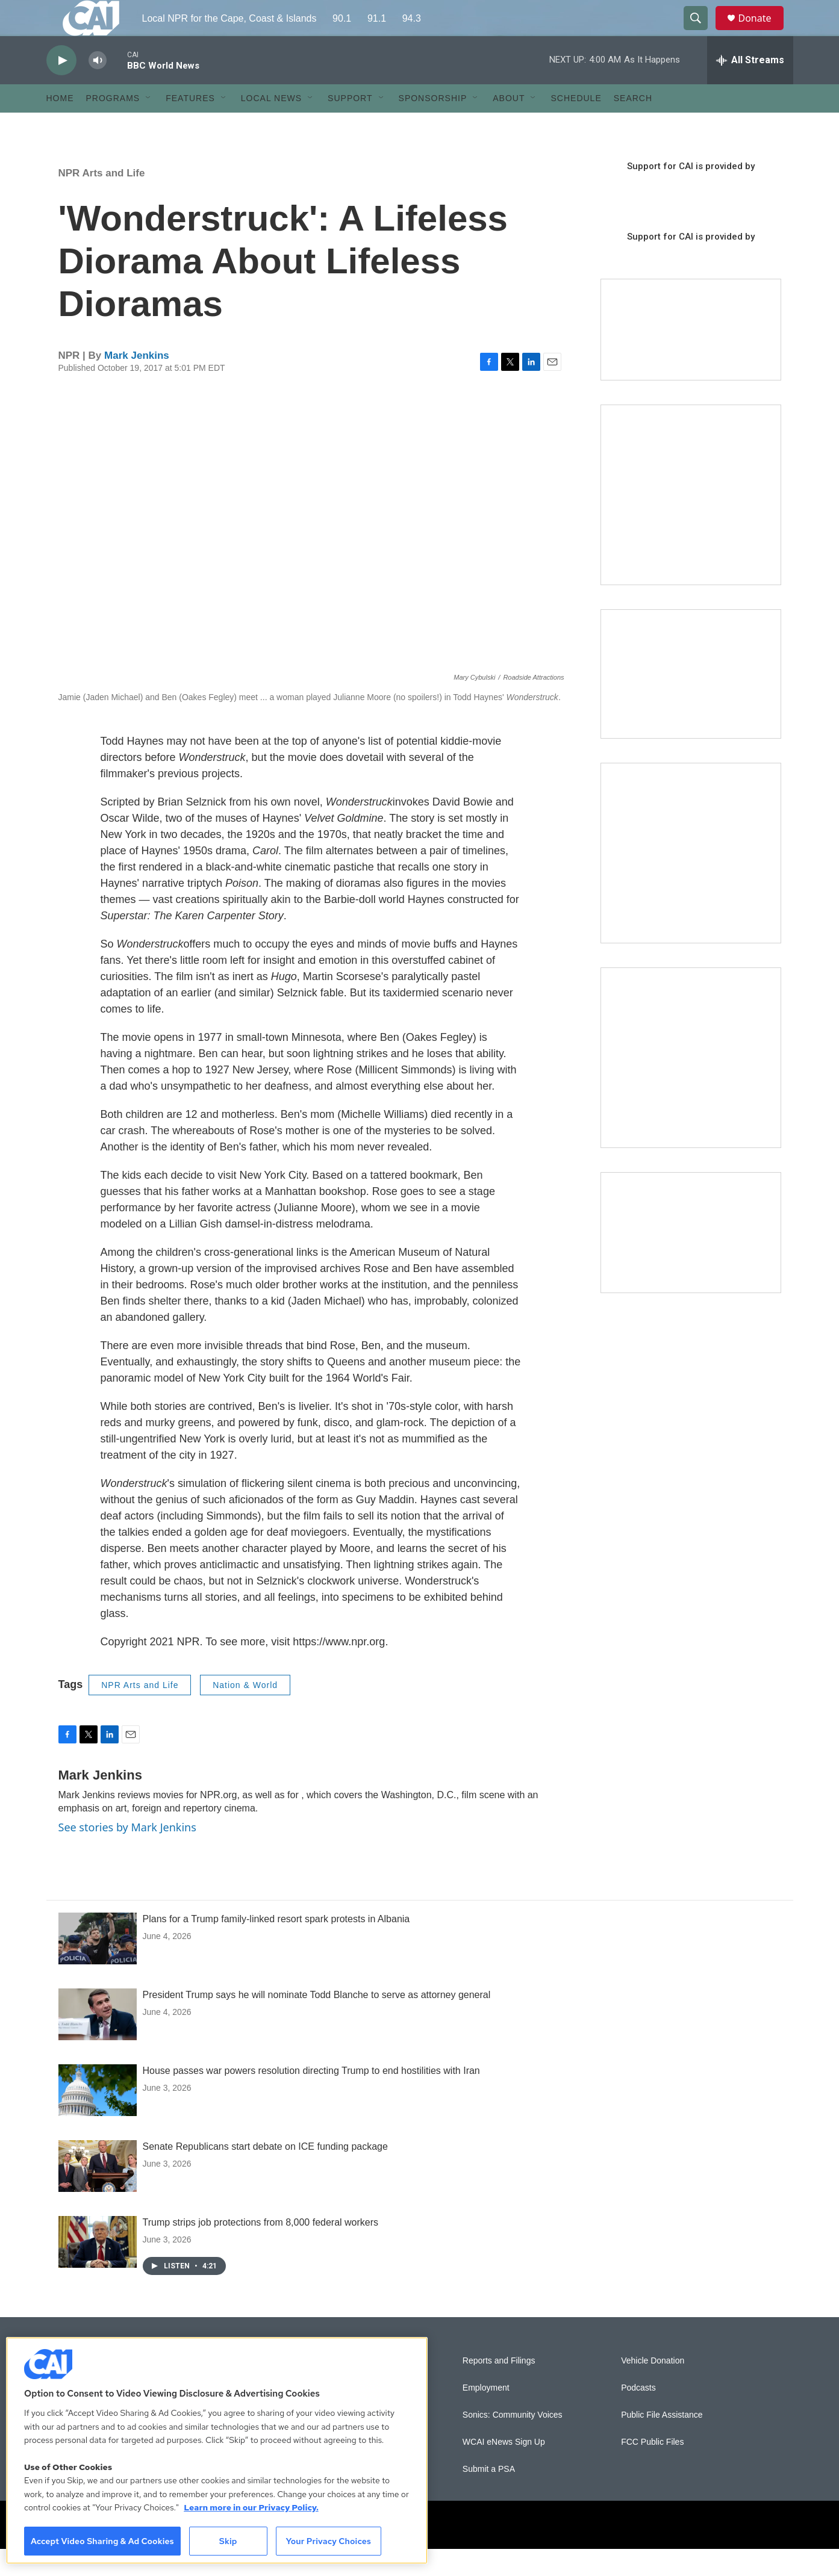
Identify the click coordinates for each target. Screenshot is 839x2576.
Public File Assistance (661, 2442)
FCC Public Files (652, 2469)
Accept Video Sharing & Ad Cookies (102, 2541)
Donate (762, 31)
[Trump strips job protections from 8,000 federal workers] (97, 2269)
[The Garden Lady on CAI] (691, 522)
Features (190, 125)
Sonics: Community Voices (513, 2442)
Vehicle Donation (652, 2387)
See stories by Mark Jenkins (127, 1854)
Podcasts (638, 2414)
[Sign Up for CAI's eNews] (691, 880)
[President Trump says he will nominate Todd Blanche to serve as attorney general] (97, 2041)
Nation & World (245, 1712)
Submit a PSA (489, 2496)
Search (633, 125)
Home (60, 125)
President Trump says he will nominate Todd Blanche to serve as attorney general (317, 2022)
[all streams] (750, 87)
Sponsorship (433, 125)
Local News (271, 125)
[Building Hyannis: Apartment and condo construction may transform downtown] (691, 1260)
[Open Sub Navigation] (149, 125)
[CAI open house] (691, 701)
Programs (113, 125)
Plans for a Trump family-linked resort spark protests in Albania (276, 1946)
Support (350, 125)
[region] (217, 2450)
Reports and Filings (499, 2387)
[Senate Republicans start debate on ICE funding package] (97, 2193)
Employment (486, 2414)
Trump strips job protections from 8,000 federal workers (261, 2249)
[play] (61, 88)
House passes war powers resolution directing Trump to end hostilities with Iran (311, 2098)
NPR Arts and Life (101, 200)
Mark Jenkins (136, 382)
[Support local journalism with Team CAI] (691, 357)
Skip (228, 2541)
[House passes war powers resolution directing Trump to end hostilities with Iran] (97, 2117)
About (509, 125)
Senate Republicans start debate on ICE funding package (265, 2173)
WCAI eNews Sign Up (504, 2469)
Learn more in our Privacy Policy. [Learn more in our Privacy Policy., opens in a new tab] (251, 2507)
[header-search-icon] (702, 32)
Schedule (575, 125)
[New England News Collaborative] (691, 1085)
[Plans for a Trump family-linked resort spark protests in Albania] (97, 1965)
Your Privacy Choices (328, 2541)
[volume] (97, 87)
